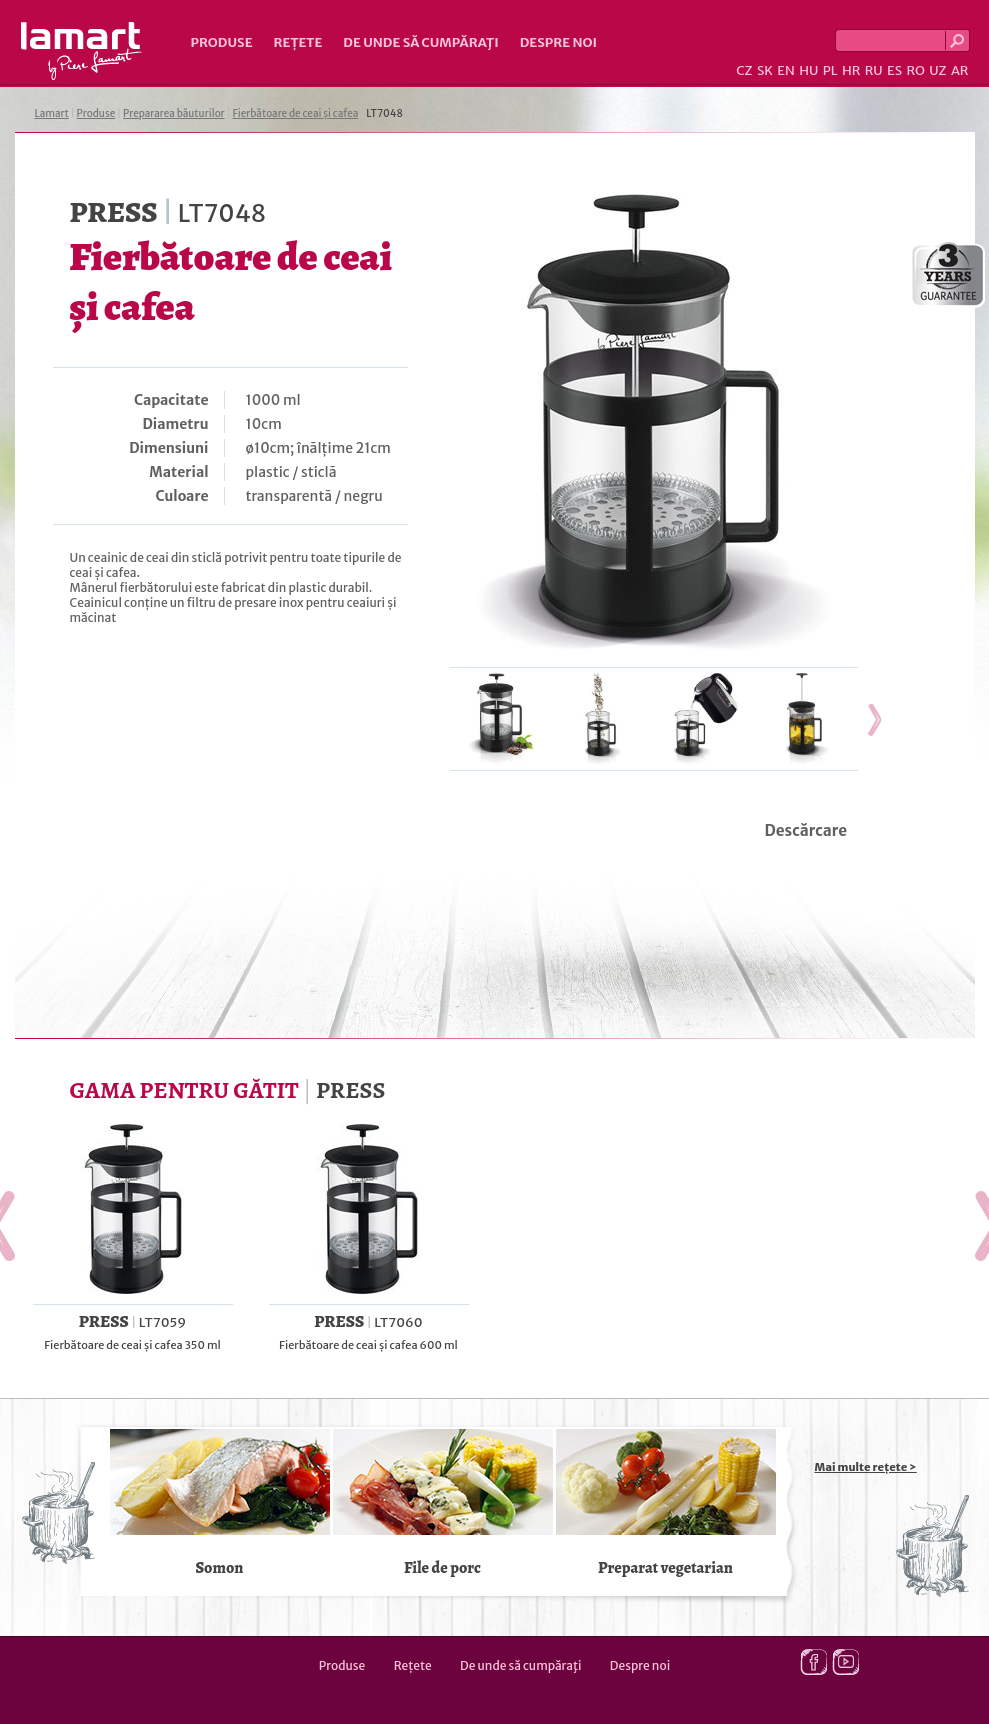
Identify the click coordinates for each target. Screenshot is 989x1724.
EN (786, 70)
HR (851, 70)
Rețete (298, 42)
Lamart (81, 51)
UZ (937, 70)
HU (808, 70)
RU (874, 70)
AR (960, 70)
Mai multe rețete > (866, 1467)
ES (894, 70)
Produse (222, 42)
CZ (744, 70)
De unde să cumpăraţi (420, 42)
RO (915, 70)
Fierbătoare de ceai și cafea (295, 113)
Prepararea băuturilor (174, 113)
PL (830, 70)
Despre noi (558, 42)
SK (765, 70)
